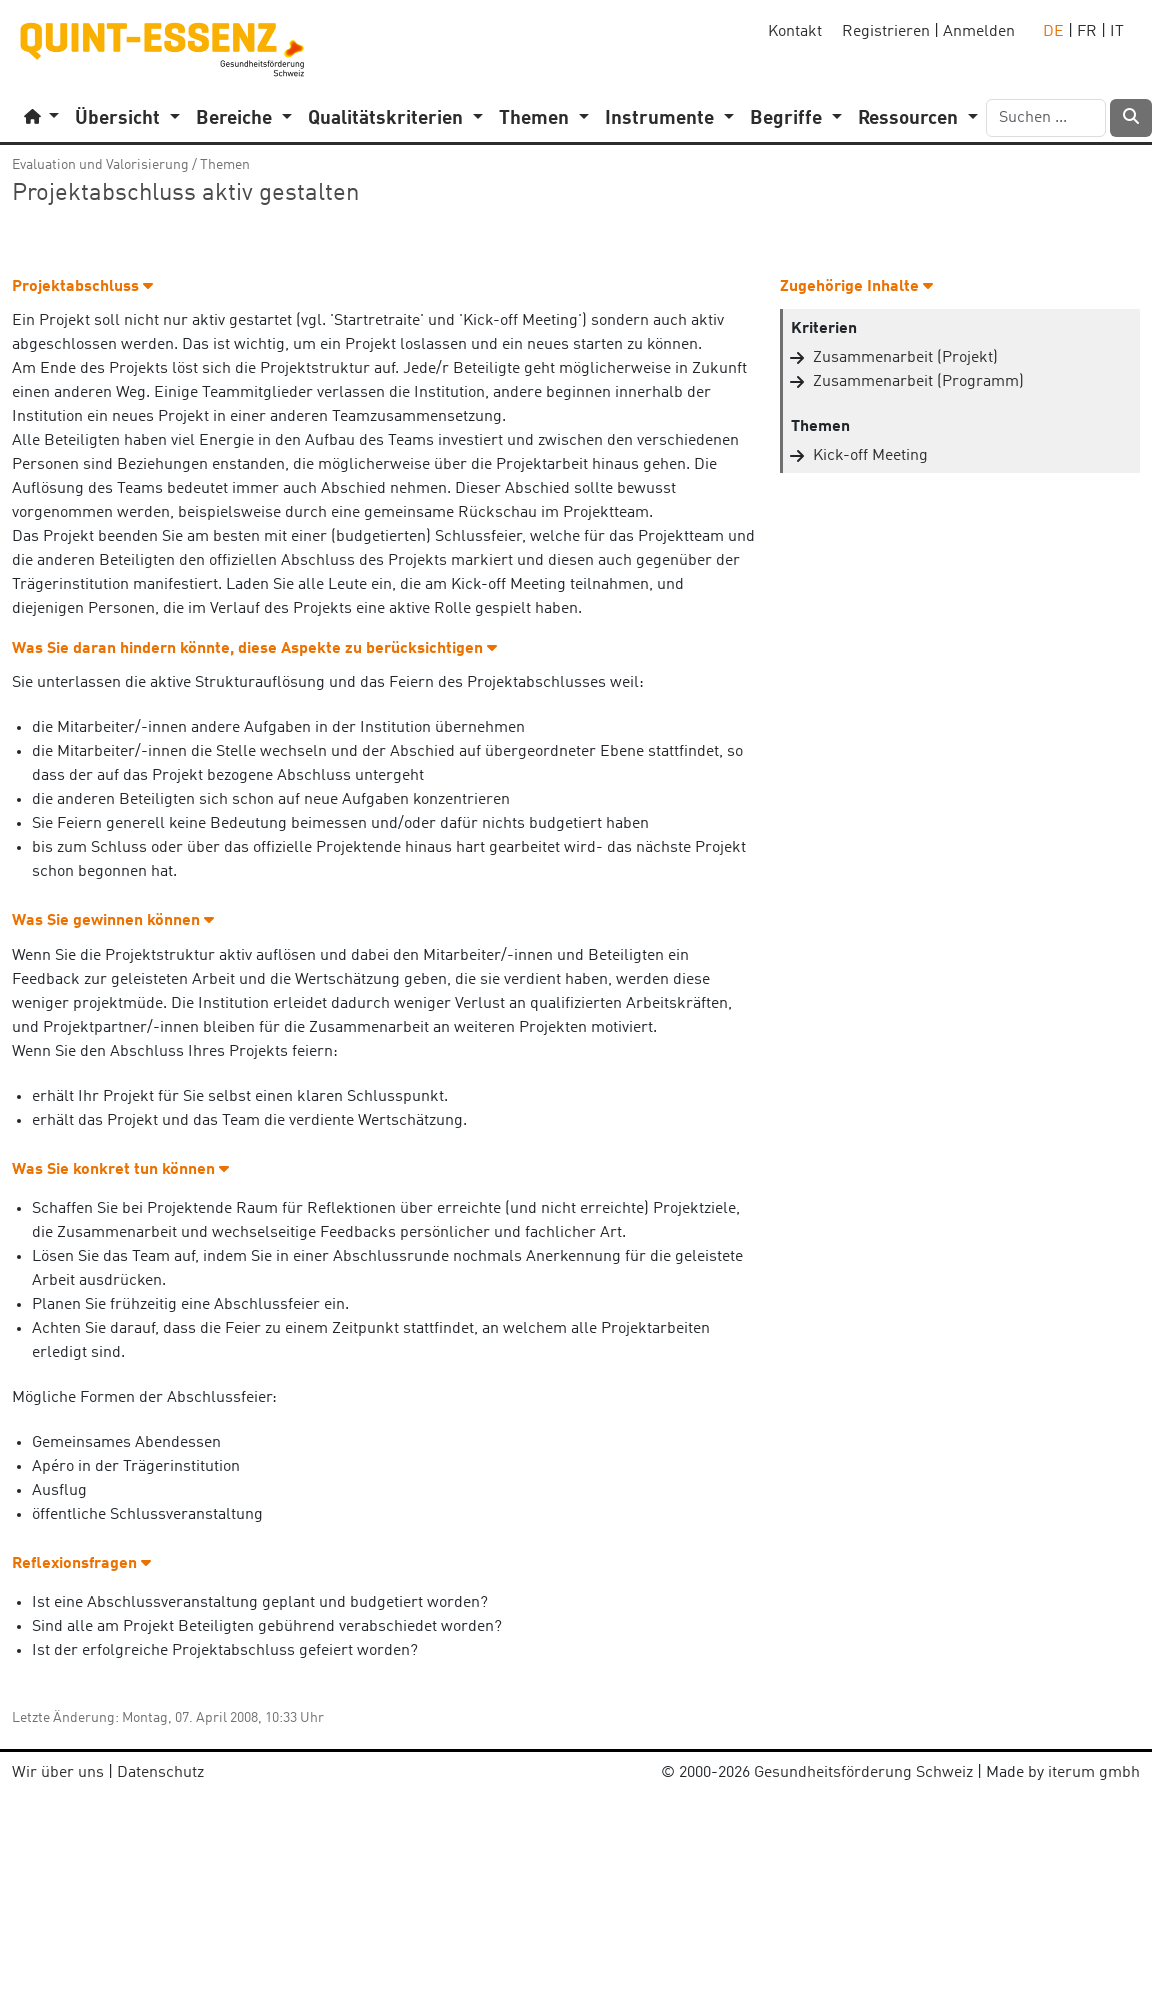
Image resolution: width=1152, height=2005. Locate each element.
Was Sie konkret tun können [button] (120, 1170)
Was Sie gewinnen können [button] (113, 921)
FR (1087, 32)
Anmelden (979, 32)
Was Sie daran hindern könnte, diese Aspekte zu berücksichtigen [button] (254, 649)
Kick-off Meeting (870, 456)
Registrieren (886, 32)
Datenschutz (160, 1773)
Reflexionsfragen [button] (81, 1564)
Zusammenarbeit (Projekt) (905, 358)
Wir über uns (58, 1773)
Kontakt (795, 32)
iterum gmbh (1094, 1773)
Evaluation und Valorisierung (100, 165)
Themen (225, 165)
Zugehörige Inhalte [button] (856, 287)
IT (1117, 32)
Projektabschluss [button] (82, 287)
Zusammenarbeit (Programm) (918, 382)
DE (1053, 32)
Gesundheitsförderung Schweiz (863, 1773)
